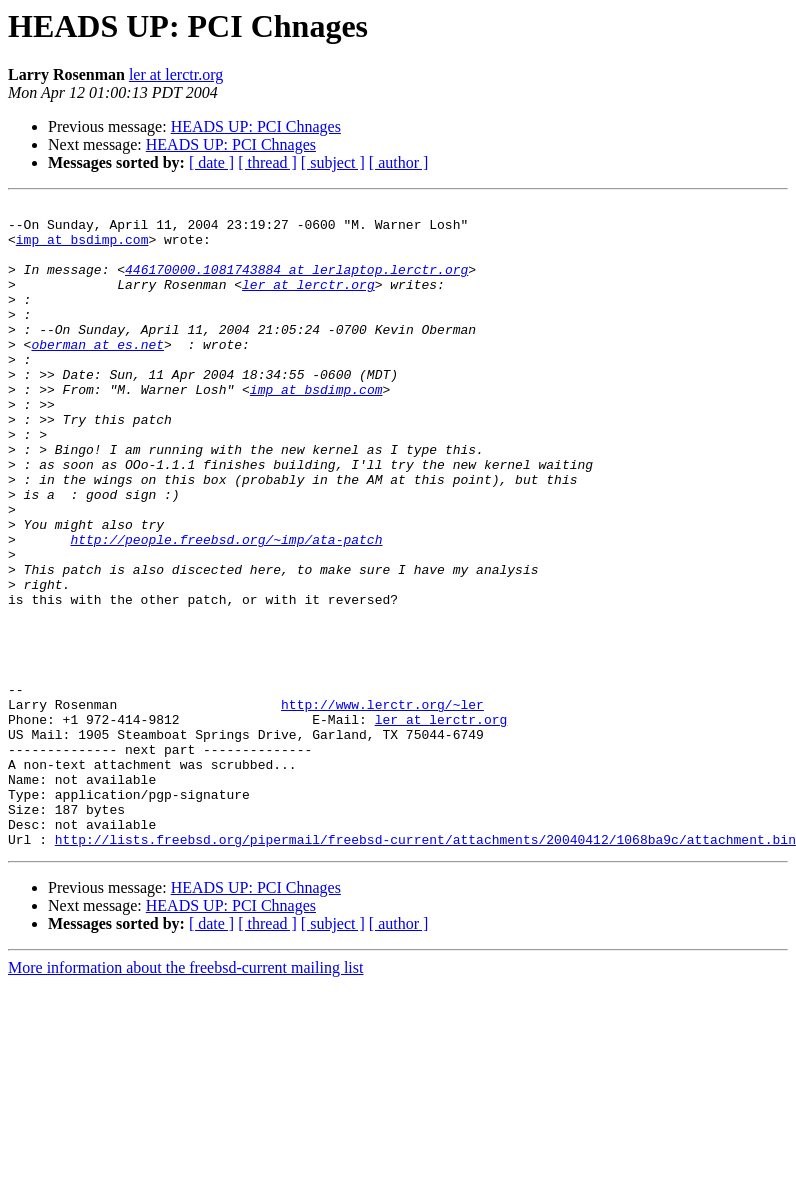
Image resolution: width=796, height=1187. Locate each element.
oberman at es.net (97, 374)
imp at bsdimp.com (82, 248)
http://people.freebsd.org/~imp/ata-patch (226, 608)
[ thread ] (267, 162)
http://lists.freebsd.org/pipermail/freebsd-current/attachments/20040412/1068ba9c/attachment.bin (425, 968)
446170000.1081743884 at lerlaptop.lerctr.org (296, 284)
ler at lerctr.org (176, 74)
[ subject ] (333, 162)
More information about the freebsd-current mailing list (185, 1096)
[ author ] (399, 162)
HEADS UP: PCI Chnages (256, 126)
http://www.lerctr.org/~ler (382, 806)
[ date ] (211, 162)
